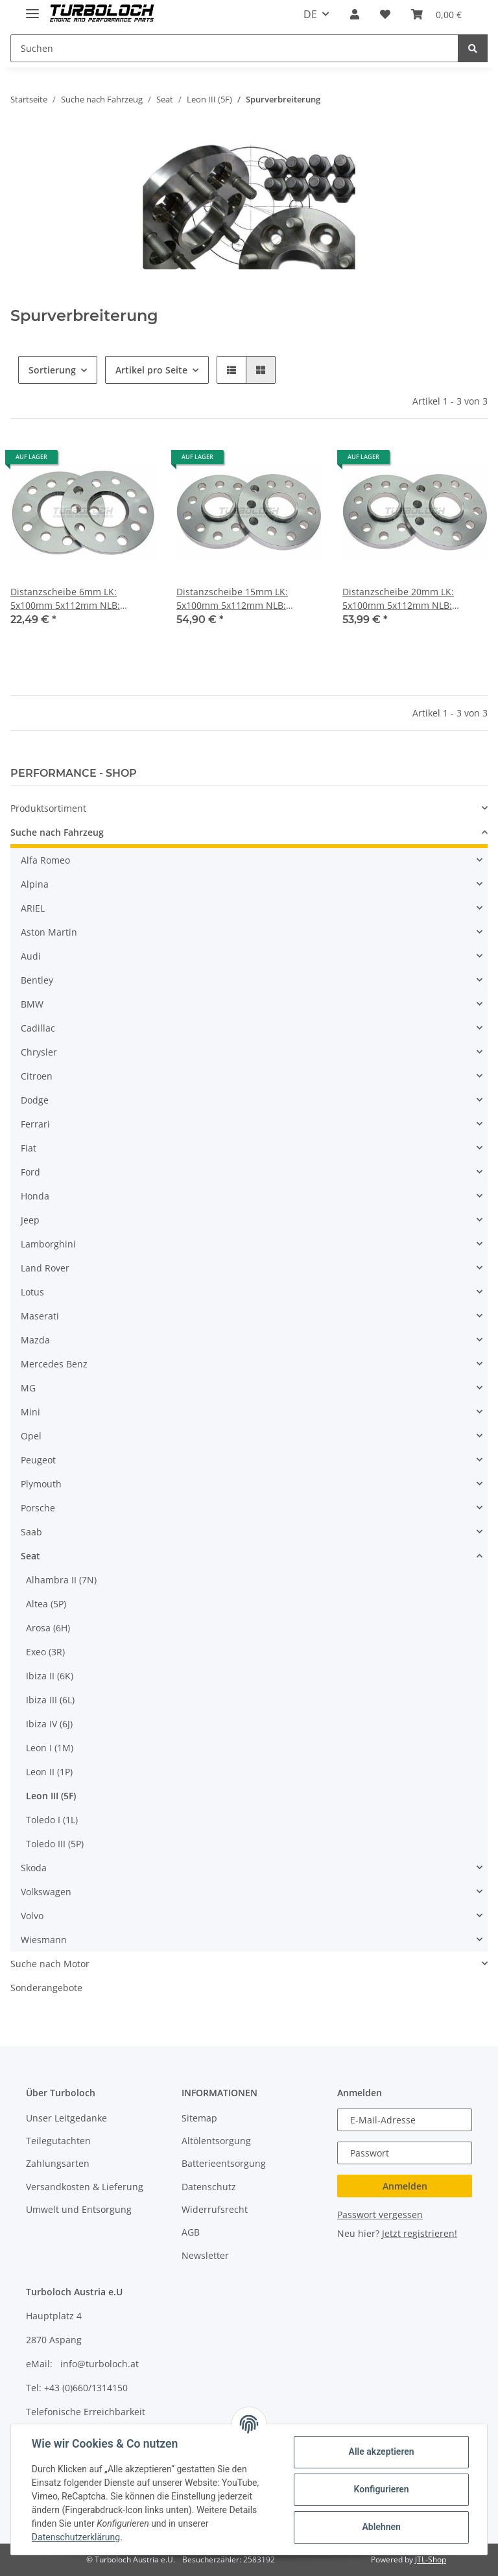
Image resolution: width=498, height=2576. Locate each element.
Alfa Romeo (45, 860)
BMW (32, 1004)
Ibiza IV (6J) (49, 1724)
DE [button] (310, 14)
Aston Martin (49, 932)
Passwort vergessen (380, 2214)
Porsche (38, 1508)
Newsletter (205, 2255)
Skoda (34, 1867)
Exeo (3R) (45, 1652)
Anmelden (405, 2186)
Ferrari (35, 1124)
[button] (355, 14)
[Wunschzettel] (385, 14)
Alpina (35, 884)
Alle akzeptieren (381, 2451)
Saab (31, 1532)
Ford (30, 1172)
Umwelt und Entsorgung (79, 2209)
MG (28, 1388)
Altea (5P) (46, 1604)
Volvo (32, 1915)
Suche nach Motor (49, 1963)
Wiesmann (44, 1939)
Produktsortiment (48, 808)
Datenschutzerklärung (76, 2537)
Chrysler (39, 1052)
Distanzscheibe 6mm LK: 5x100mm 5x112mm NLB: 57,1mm (65, 598)
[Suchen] (234, 48)
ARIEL (33, 908)
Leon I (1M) (49, 1748)
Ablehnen (381, 2527)
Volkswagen (46, 1891)
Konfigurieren (381, 2489)
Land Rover (45, 1268)
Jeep (30, 1220)
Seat (30, 1556)
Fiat (28, 1148)
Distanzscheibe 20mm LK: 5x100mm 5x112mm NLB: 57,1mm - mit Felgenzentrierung (412, 598)
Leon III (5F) (51, 1796)
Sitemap (199, 2118)
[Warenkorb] (436, 14)
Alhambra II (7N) (61, 1580)
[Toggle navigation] (32, 8)
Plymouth (41, 1484)
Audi (31, 956)
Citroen (37, 1076)
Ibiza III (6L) (50, 1700)
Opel (31, 1436)
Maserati (40, 1316)
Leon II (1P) (49, 1772)
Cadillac (38, 1028)
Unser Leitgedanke (66, 2118)
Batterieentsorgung (224, 2163)
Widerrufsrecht (215, 2209)
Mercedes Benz (54, 1364)
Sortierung (52, 370)
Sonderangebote (46, 1987)
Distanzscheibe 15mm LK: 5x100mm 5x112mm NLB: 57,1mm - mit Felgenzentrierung (246, 598)
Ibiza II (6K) (49, 1676)
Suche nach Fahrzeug (57, 832)
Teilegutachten (58, 2140)
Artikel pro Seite (151, 370)
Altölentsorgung (216, 2140)
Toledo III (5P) (55, 1843)
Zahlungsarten (57, 2163)
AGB (191, 2232)
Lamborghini (48, 1244)
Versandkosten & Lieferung (84, 2186)
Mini (30, 1412)
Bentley (37, 980)
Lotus (32, 1292)
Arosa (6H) (48, 1628)
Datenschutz (209, 2186)
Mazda (35, 1340)
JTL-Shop (430, 2559)
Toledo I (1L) (52, 1820)
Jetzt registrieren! (419, 2233)
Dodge (35, 1100)
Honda (35, 1196)
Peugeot (38, 1460)
